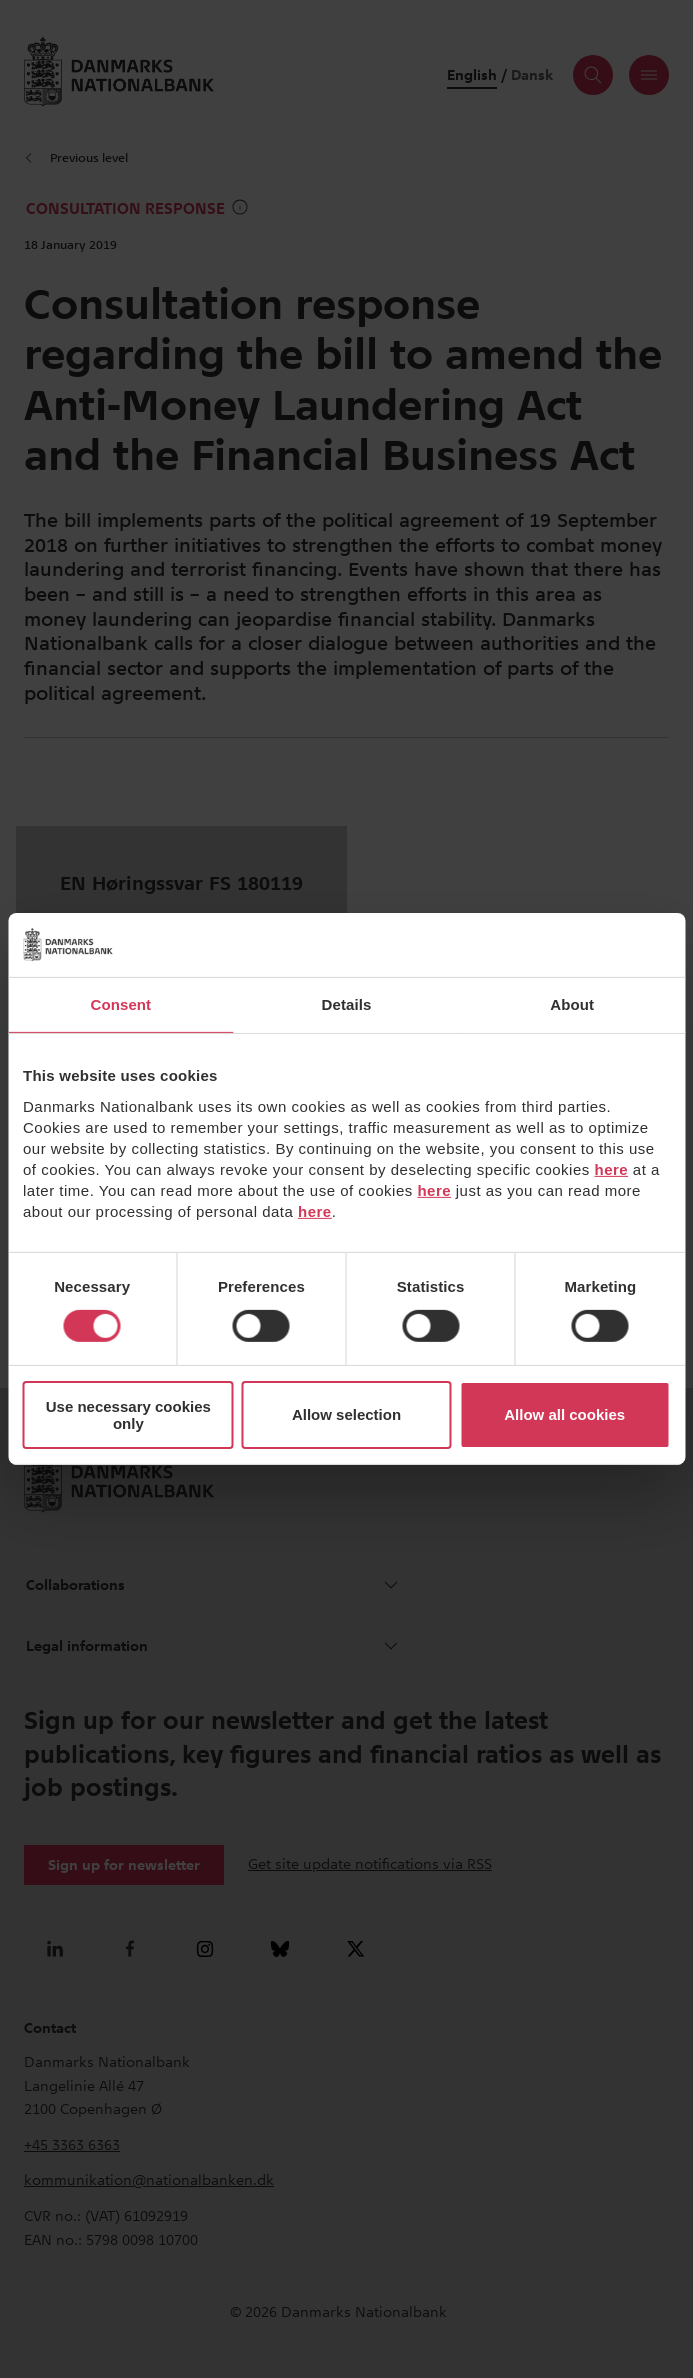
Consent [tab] (120, 1004)
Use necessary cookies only (128, 1415)
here (611, 1168)
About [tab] (572, 1004)
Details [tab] (347, 1004)
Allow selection (346, 1414)
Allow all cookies (564, 1414)
